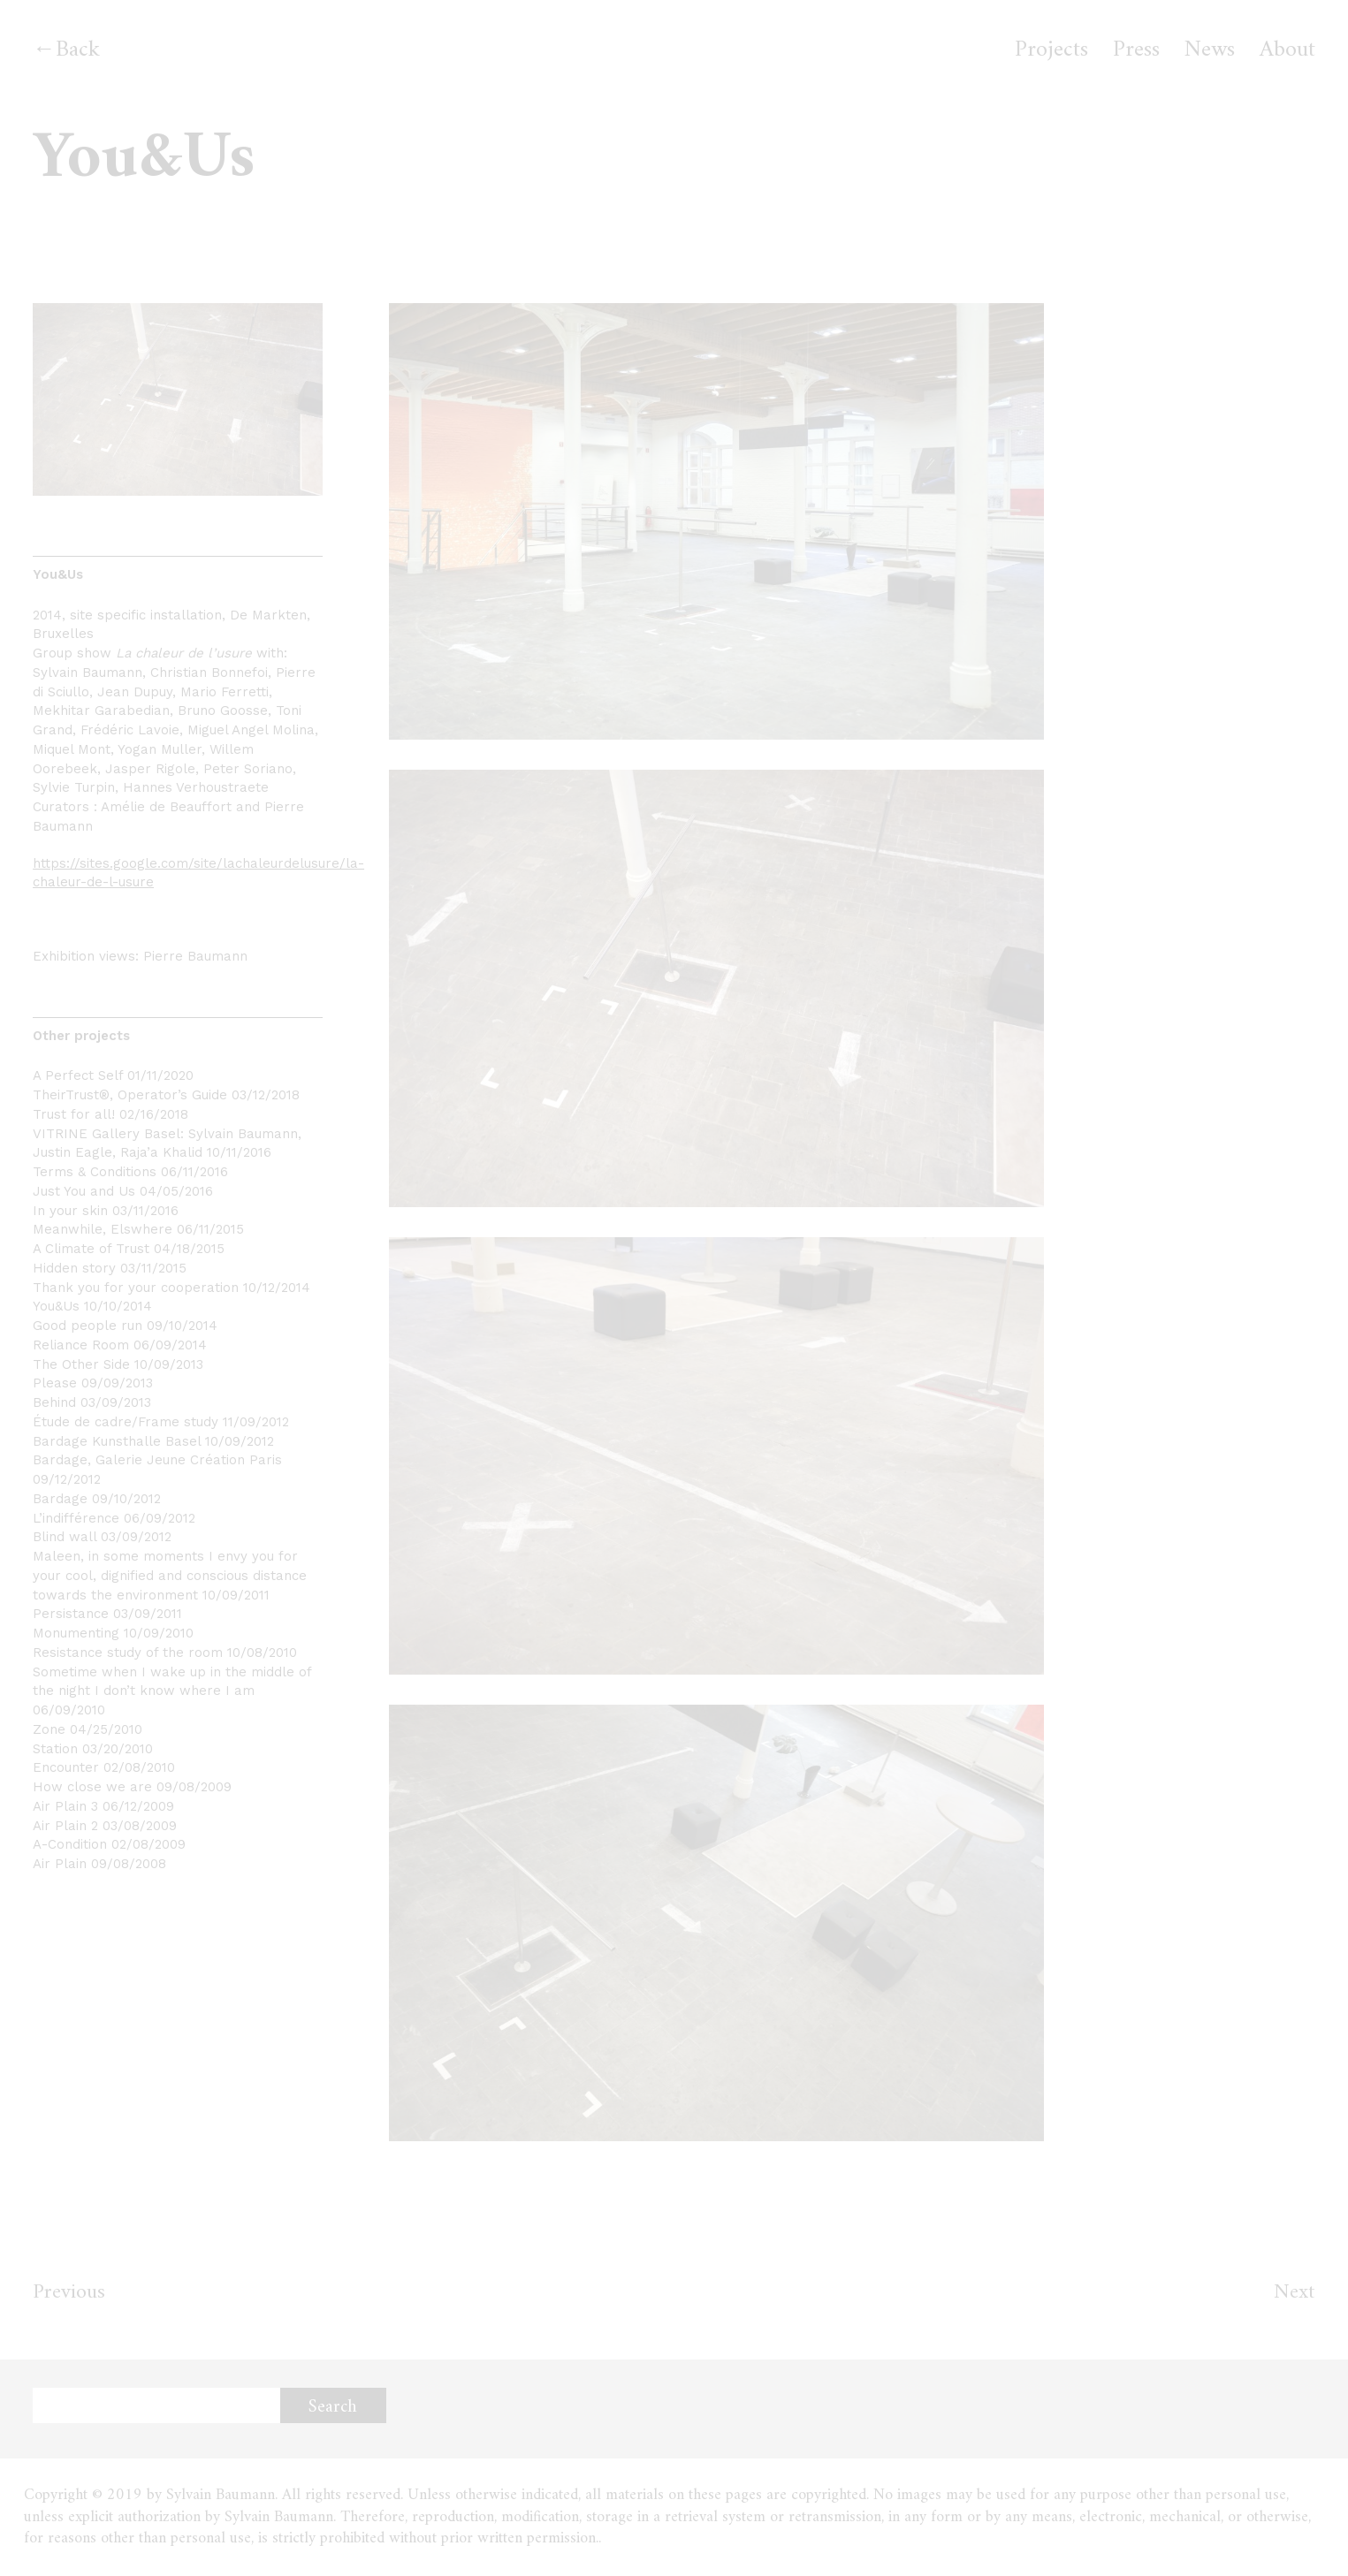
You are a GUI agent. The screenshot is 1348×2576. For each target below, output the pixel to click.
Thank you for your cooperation (136, 1288)
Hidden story (74, 1268)
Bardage (60, 1499)
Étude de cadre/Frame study (125, 1422)
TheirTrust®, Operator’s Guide (130, 1095)
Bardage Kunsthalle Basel (117, 1441)
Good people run (87, 1326)
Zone (49, 1729)
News (1209, 50)
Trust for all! (74, 1114)
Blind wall (64, 1537)
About (1287, 50)
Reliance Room (81, 1345)
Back (78, 50)
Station (55, 1749)
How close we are (92, 1787)
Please (55, 1383)
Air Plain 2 (65, 1826)
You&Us (56, 1306)
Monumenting (76, 1633)
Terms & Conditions (94, 1172)
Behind (54, 1402)
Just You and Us (84, 1191)
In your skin (70, 1211)
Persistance (71, 1614)
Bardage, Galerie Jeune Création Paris (157, 1460)
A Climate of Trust (91, 1249)
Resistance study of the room (128, 1652)
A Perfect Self (78, 1075)
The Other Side (81, 1364)
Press (1136, 50)
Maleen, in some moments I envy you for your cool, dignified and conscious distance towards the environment (170, 1575)
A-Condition (70, 1844)
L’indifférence (76, 1518)
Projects (1051, 50)
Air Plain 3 (65, 1806)
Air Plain (60, 1864)
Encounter (66, 1767)
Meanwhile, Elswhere (102, 1229)
